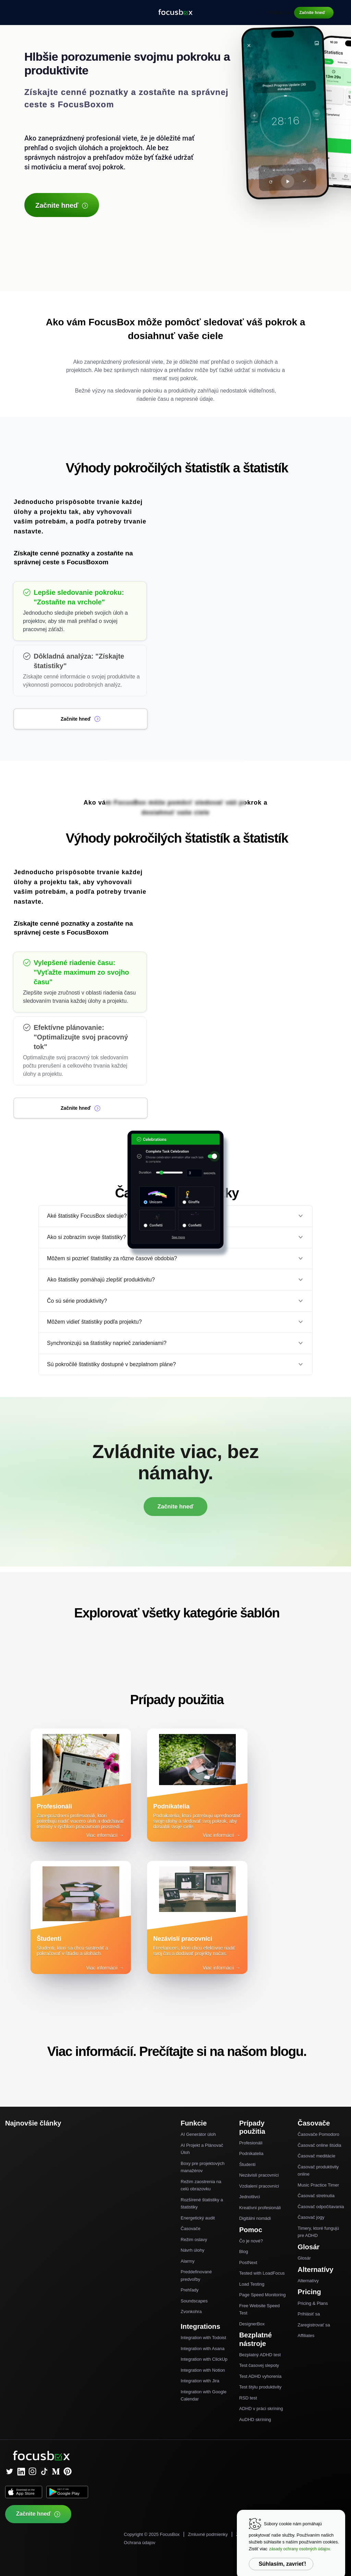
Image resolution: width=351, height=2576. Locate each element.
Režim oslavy (194, 2239)
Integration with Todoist (203, 2337)
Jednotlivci (249, 2196)
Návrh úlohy (192, 2250)
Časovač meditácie (316, 2155)
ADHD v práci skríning (261, 2408)
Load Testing (252, 2284)
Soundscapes (194, 2300)
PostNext (248, 2262)
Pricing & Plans (313, 2303)
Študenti (247, 2164)
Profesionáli (251, 2142)
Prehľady (189, 2289)
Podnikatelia (251, 2153)
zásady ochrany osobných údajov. (300, 2549)
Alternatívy (308, 2280)
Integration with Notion (203, 2370)
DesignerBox (252, 2323)
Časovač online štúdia (319, 2145)
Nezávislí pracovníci (259, 2175)
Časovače (191, 2228)
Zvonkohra (191, 2311)
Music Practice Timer (318, 2185)
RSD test (248, 2397)
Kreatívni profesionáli (260, 2207)
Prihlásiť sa (279, 12)
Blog (243, 2251)
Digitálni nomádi (255, 2218)
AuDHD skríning (255, 2419)
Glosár (304, 2258)
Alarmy (187, 2261)
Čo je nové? (251, 2240)
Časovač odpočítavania (321, 2206)
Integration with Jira (200, 2380)
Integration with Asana (203, 2348)
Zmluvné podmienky (208, 2534)
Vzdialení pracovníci (259, 2186)
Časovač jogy (311, 2217)
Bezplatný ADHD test (260, 2354)
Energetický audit (198, 2217)
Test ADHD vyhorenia (260, 2376)
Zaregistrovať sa (314, 2324)
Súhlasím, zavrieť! (282, 2564)
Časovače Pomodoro (318, 2134)
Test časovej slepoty (259, 2365)
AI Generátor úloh (198, 2134)
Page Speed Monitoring (262, 2294)
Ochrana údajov (139, 2542)
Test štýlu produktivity (260, 2387)
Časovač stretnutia (316, 2195)
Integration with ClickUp (204, 2359)
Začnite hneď (312, 12)
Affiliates (306, 2335)
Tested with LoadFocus (262, 2273)
